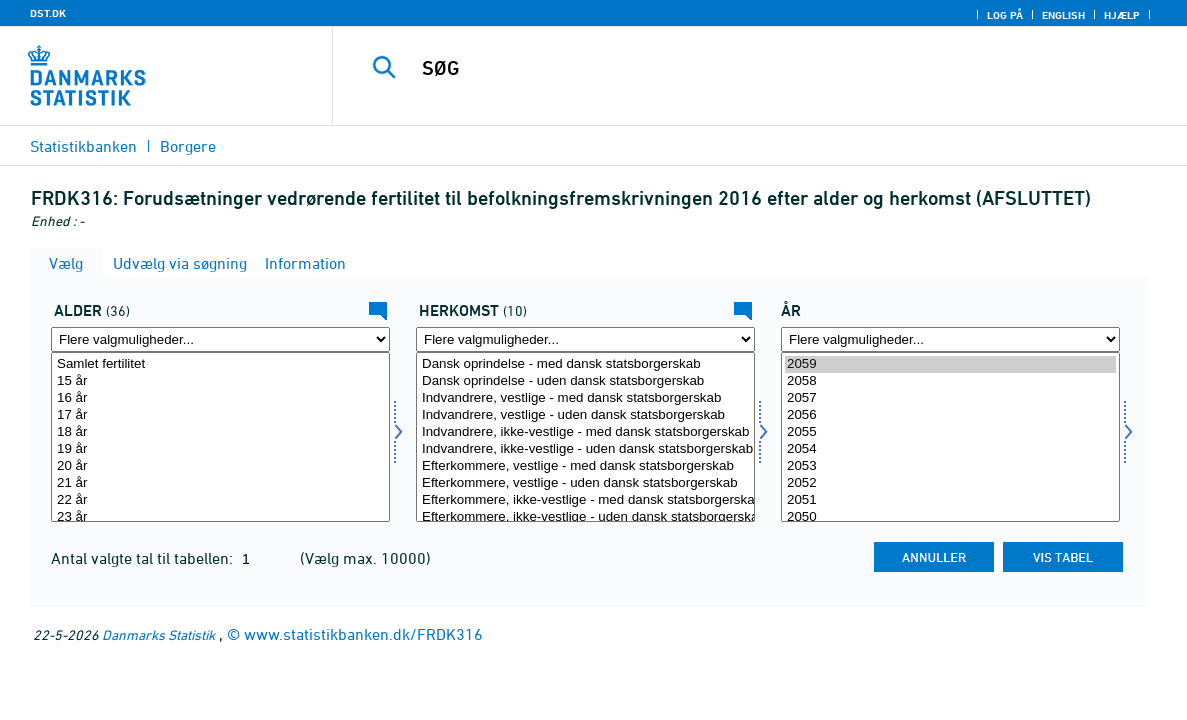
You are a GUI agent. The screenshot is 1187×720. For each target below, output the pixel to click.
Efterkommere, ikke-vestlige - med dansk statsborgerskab (585, 500)
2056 (950, 415)
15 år (220, 381)
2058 (950, 381)
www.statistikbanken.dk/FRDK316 (363, 634)
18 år (220, 432)
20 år (220, 466)
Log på (1005, 15)
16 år (220, 398)
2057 (950, 398)
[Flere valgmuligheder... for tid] (950, 339)
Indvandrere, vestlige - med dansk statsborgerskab (585, 398)
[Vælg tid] (950, 437)
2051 (950, 500)
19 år (220, 449)
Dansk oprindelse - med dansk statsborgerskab (585, 364)
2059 (950, 364)
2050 (950, 517)
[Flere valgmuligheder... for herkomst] (585, 339)
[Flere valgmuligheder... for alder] (220, 339)
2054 (950, 449)
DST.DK (48, 13)
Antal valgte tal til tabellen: (144, 558)
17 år (220, 415)
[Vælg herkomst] (585, 437)
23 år (220, 517)
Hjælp (1122, 15)
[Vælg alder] (220, 437)
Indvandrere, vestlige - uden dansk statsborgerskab (585, 415)
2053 (950, 466)
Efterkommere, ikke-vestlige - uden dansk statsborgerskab (585, 517)
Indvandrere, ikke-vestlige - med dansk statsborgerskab (585, 432)
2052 (950, 483)
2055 (950, 432)
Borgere (188, 146)
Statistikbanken (83, 146)
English (1063, 15)
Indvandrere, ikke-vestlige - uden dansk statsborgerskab (585, 449)
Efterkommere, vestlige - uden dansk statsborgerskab (585, 483)
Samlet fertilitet (220, 364)
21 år (220, 483)
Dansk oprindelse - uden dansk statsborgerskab (585, 381)
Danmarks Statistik (158, 634)
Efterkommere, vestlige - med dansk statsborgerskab (585, 466)
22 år (220, 500)
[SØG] (751, 68)
